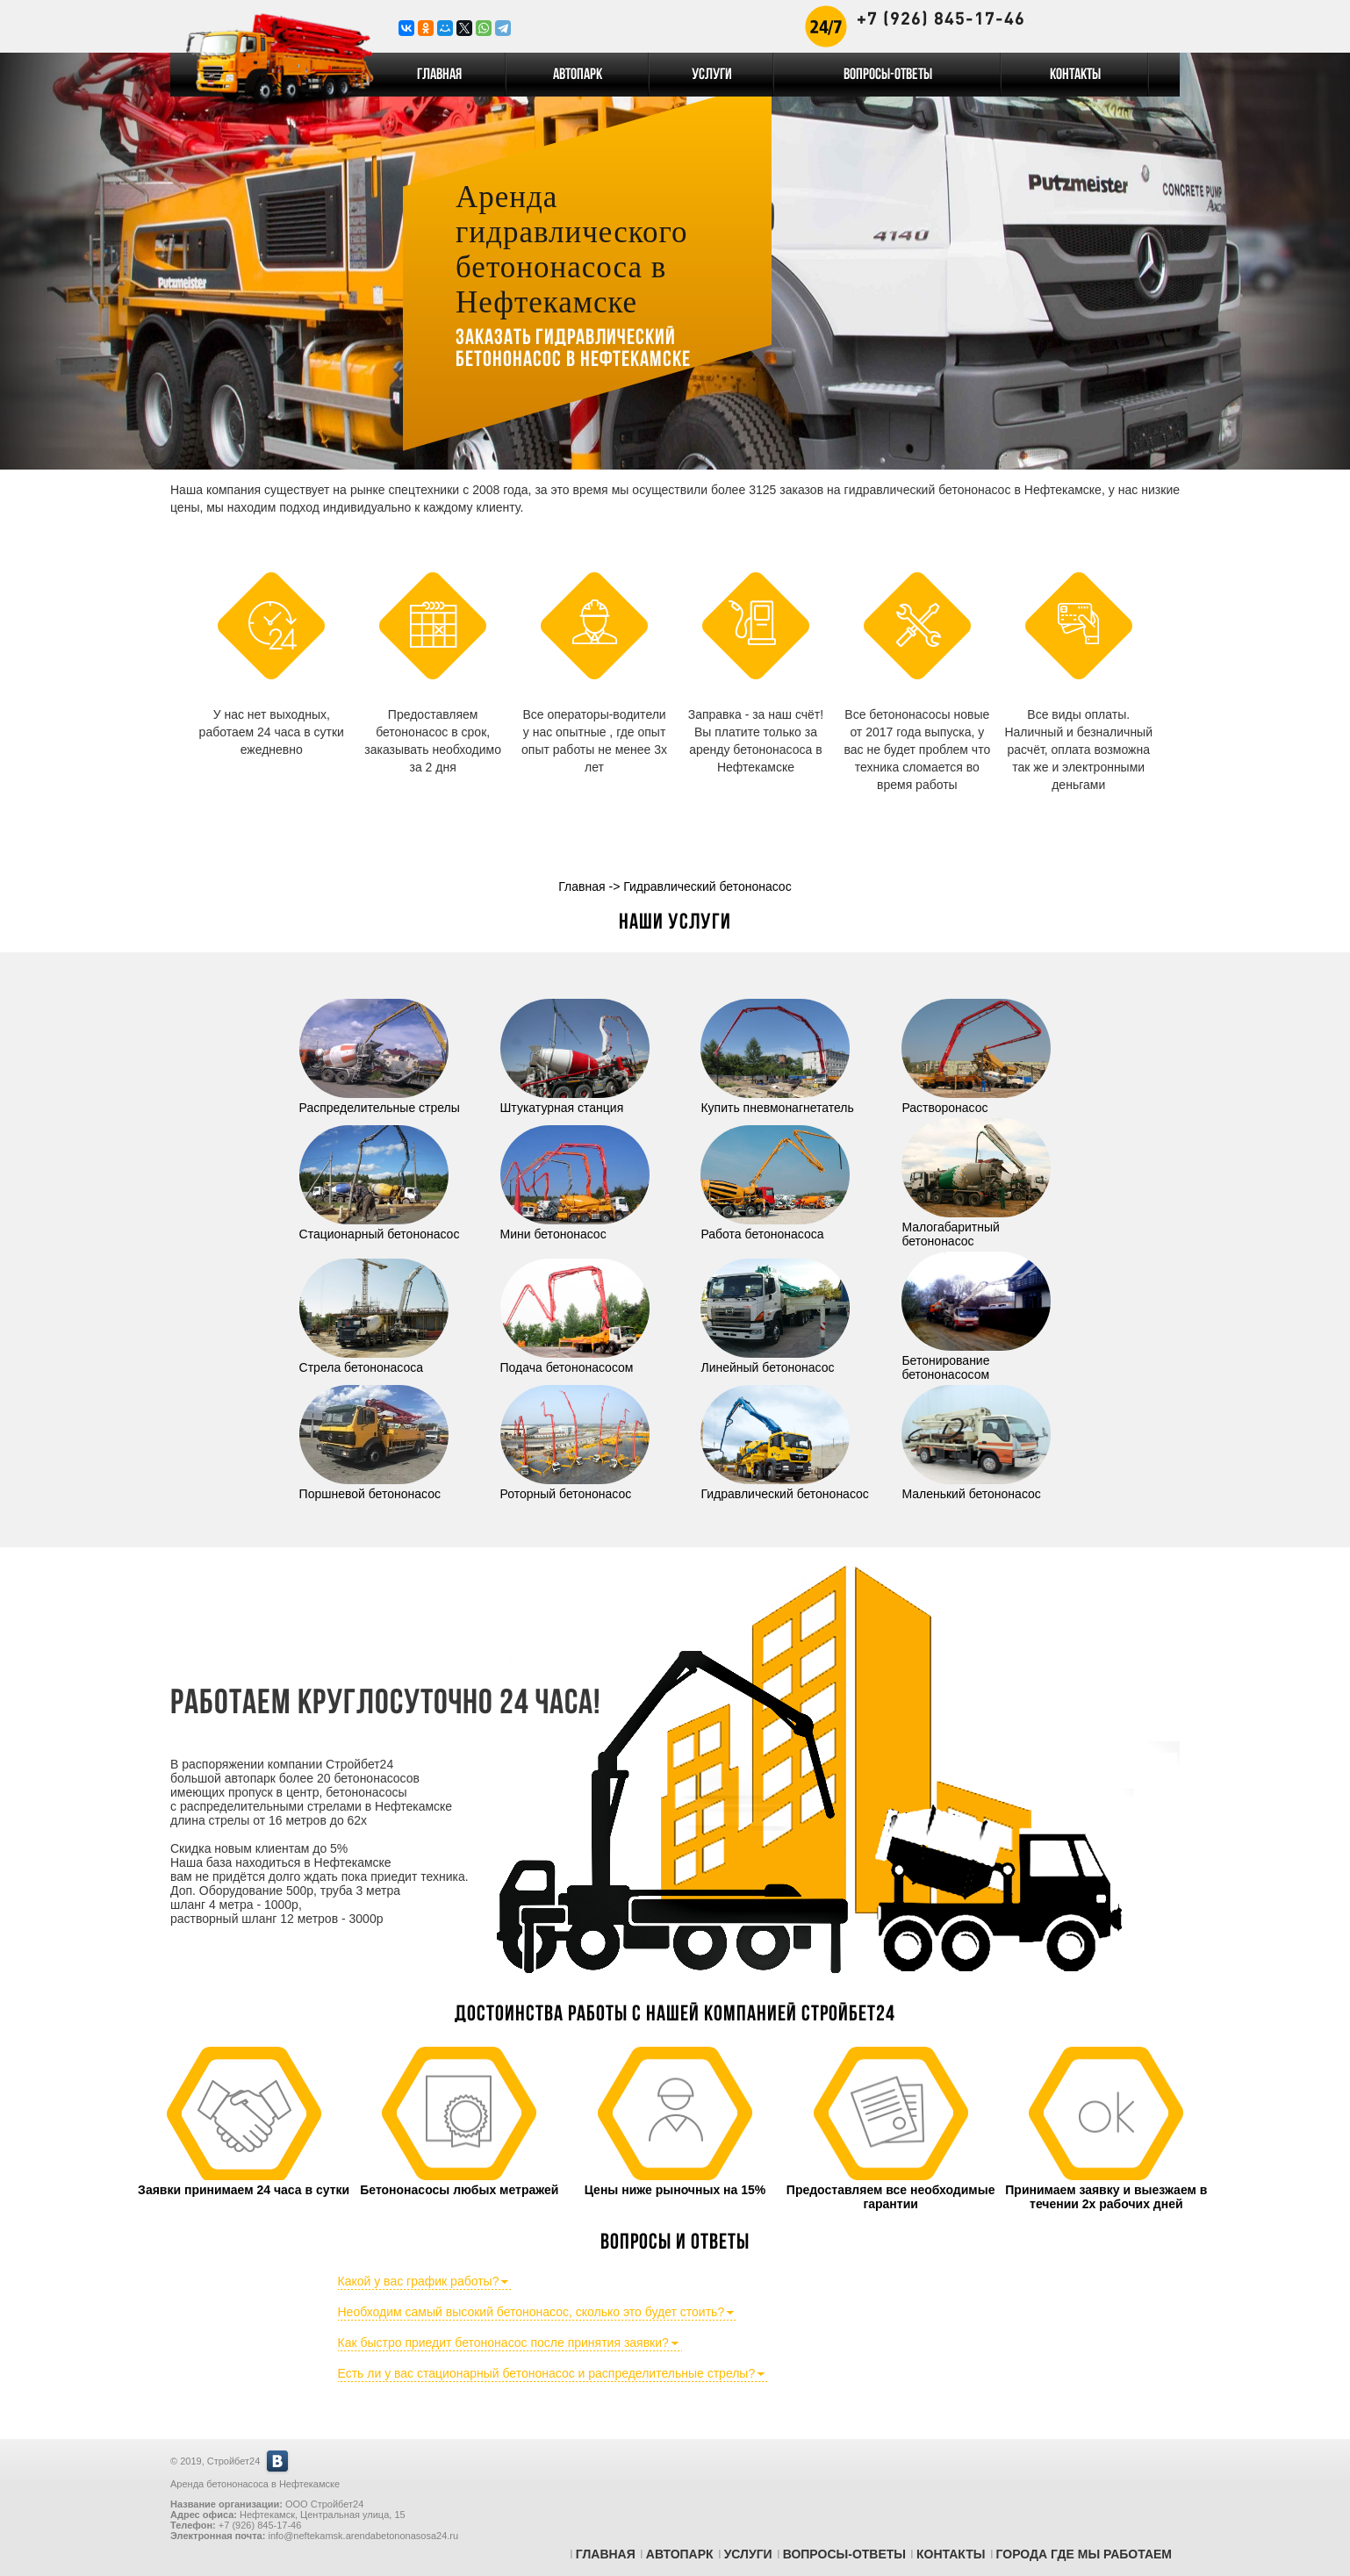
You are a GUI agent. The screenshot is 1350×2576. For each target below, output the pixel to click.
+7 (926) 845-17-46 (941, 18)
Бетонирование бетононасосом (976, 1360)
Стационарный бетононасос (379, 1227)
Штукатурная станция (575, 1101)
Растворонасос (976, 1101)
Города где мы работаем (1084, 2554)
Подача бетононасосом (575, 1360)
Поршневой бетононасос (374, 1487)
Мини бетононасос (575, 1227)
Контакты (1075, 75)
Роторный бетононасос (575, 1487)
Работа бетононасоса (775, 1227)
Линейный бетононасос (775, 1360)
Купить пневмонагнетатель (776, 1101)
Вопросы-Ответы (888, 75)
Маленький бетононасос (976, 1487)
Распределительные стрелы (379, 1101)
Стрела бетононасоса (374, 1360)
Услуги (712, 75)
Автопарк (577, 75)
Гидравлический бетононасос (784, 1487)
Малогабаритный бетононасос (976, 1227)
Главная (439, 75)
